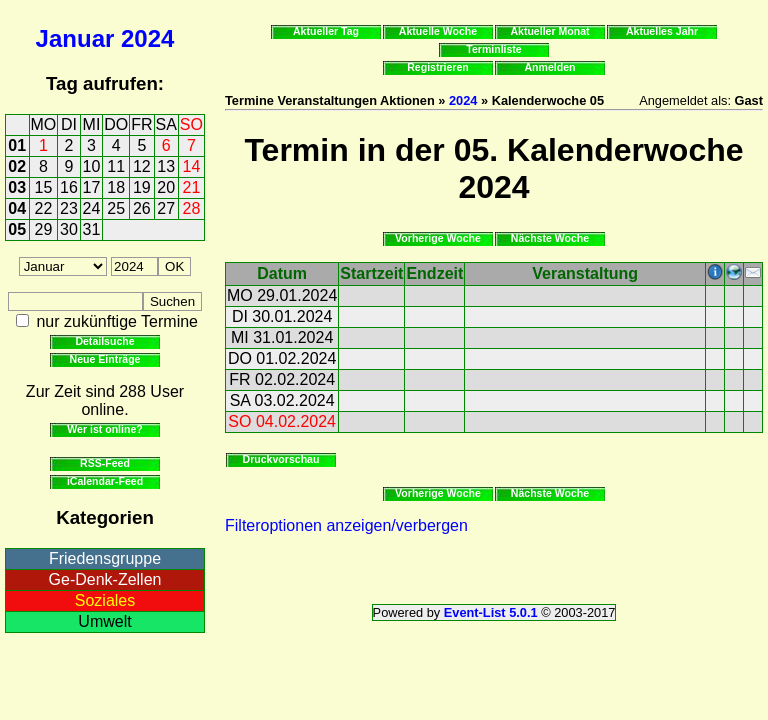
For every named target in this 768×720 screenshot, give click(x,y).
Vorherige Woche (438, 238)
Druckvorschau (281, 459)
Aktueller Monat (549, 31)
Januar (75, 38)
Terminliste (493, 49)
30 (69, 229)
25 (116, 208)
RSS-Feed (105, 463)
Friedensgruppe (105, 558)
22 (44, 208)
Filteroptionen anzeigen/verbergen (346, 525)
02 (17, 166)
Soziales (105, 600)
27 (166, 208)
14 (192, 166)
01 (17, 145)
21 (192, 187)
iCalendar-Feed (105, 481)
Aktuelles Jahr (662, 31)
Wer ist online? (104, 429)
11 (116, 166)
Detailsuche (104, 341)
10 (92, 166)
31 (92, 229)
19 (142, 187)
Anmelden (550, 67)
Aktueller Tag (326, 31)
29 (44, 229)
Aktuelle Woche (438, 31)
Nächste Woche (550, 238)
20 (166, 187)
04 (17, 208)
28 (192, 208)
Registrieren (438, 67)
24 (92, 208)
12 (142, 166)
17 (92, 187)
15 (44, 187)
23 (69, 208)
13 (166, 166)
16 (69, 187)
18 (116, 187)
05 (17, 229)
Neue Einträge (105, 359)
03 (17, 187)
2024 (147, 38)
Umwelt (104, 621)
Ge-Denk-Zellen (105, 579)
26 (142, 208)
